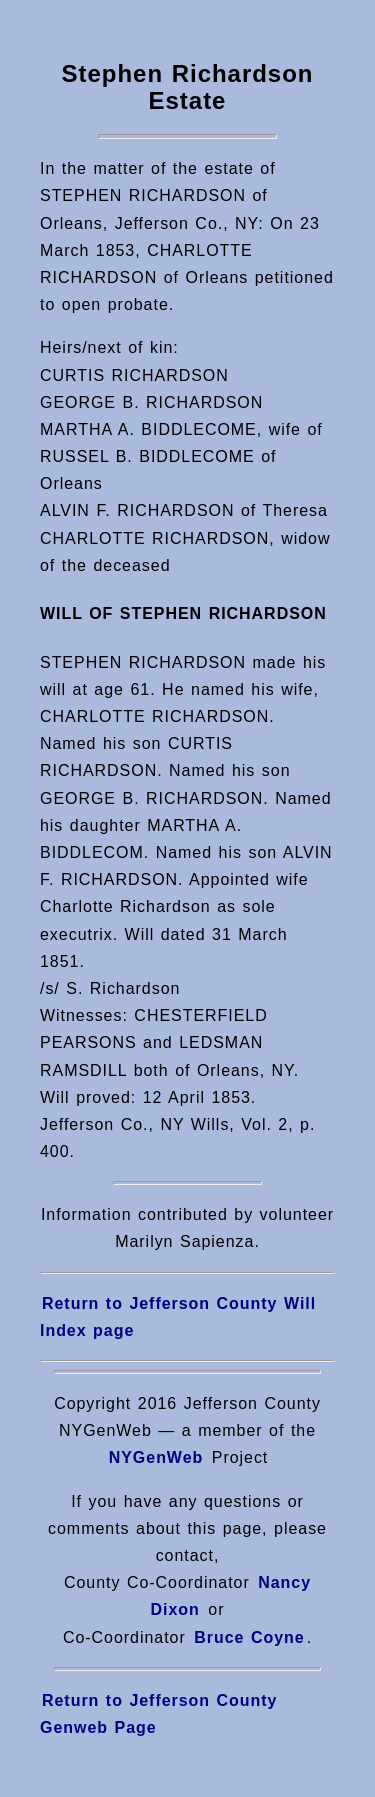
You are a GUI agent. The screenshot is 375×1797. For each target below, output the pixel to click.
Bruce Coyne (246, 1637)
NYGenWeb (156, 1457)
